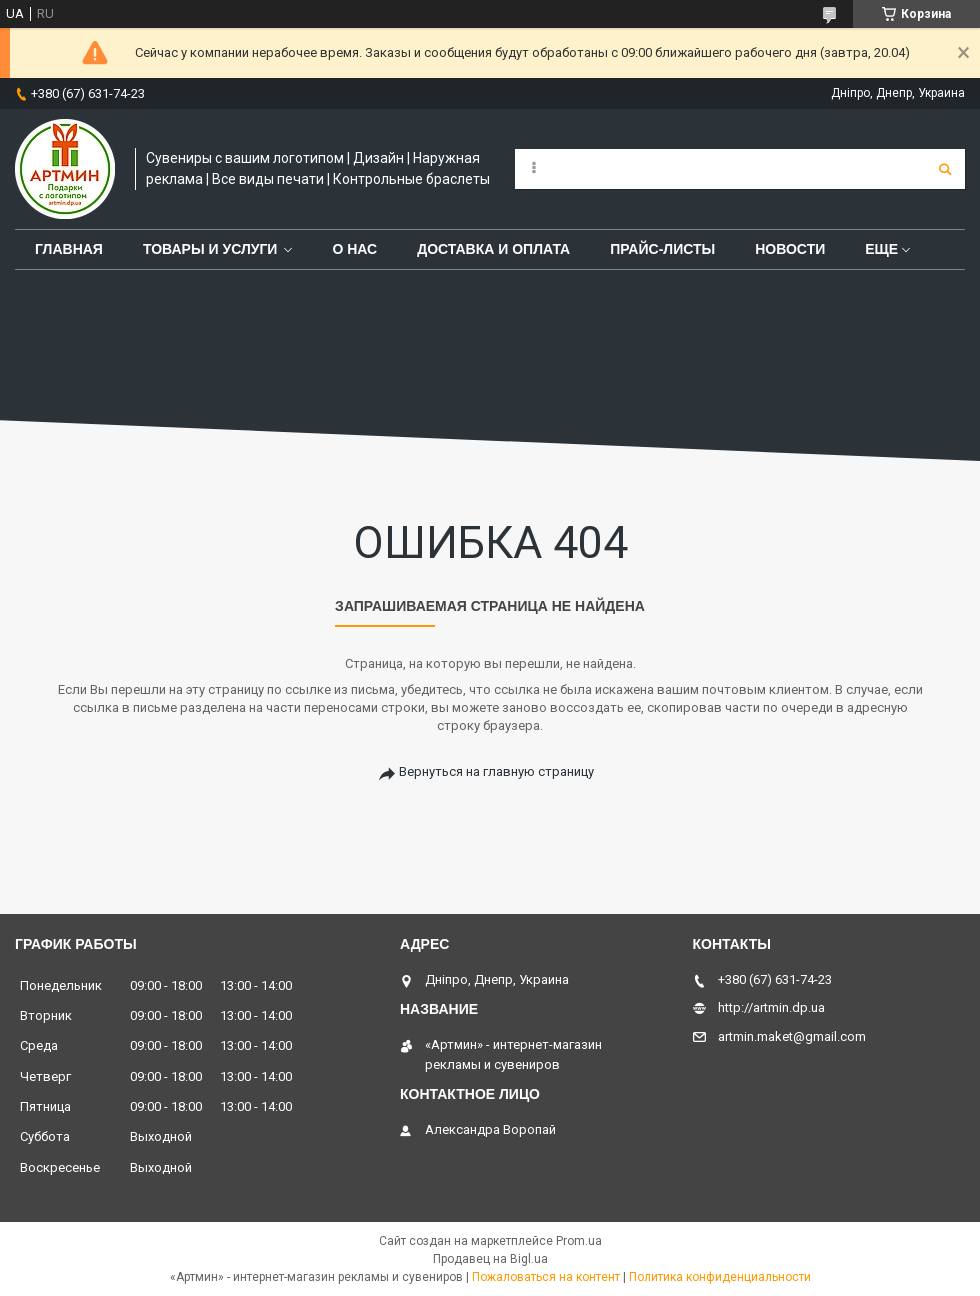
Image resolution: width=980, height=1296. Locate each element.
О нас (354, 249)
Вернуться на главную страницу (496, 771)
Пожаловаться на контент (546, 1277)
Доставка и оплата (493, 249)
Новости (790, 249)
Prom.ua (579, 1241)
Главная (69, 249)
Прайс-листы (662, 249)
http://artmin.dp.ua (771, 1007)
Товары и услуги (210, 249)
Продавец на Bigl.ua (490, 1259)
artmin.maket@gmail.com (792, 1036)
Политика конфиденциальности (720, 1277)
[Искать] (945, 169)
